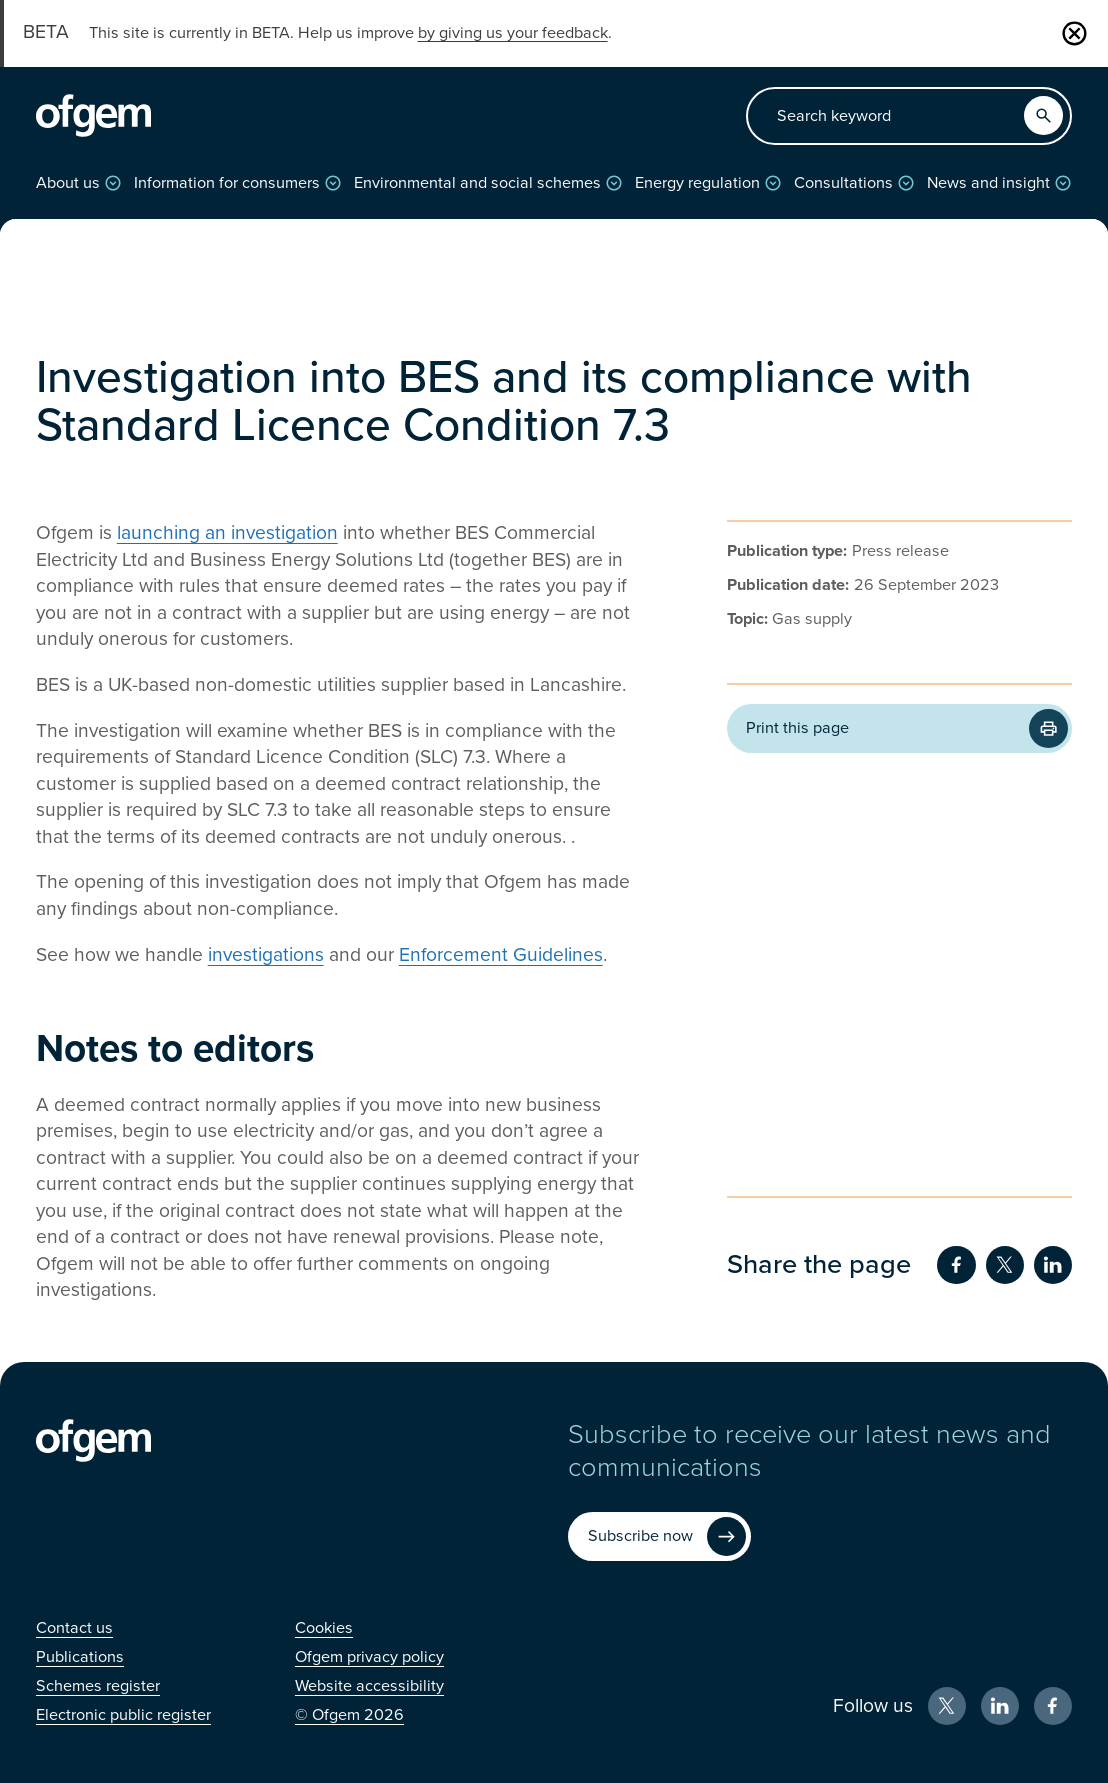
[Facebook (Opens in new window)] (1053, 1706)
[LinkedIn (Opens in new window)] (1000, 1706)
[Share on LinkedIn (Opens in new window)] (1053, 1265)
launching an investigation (227, 532)
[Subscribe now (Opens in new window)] (659, 1536)
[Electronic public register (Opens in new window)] (123, 1715)
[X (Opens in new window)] (947, 1706)
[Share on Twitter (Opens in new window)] (1005, 1265)
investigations (266, 954)
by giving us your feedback (513, 33)
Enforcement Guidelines (501, 954)
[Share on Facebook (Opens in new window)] (956, 1265)
